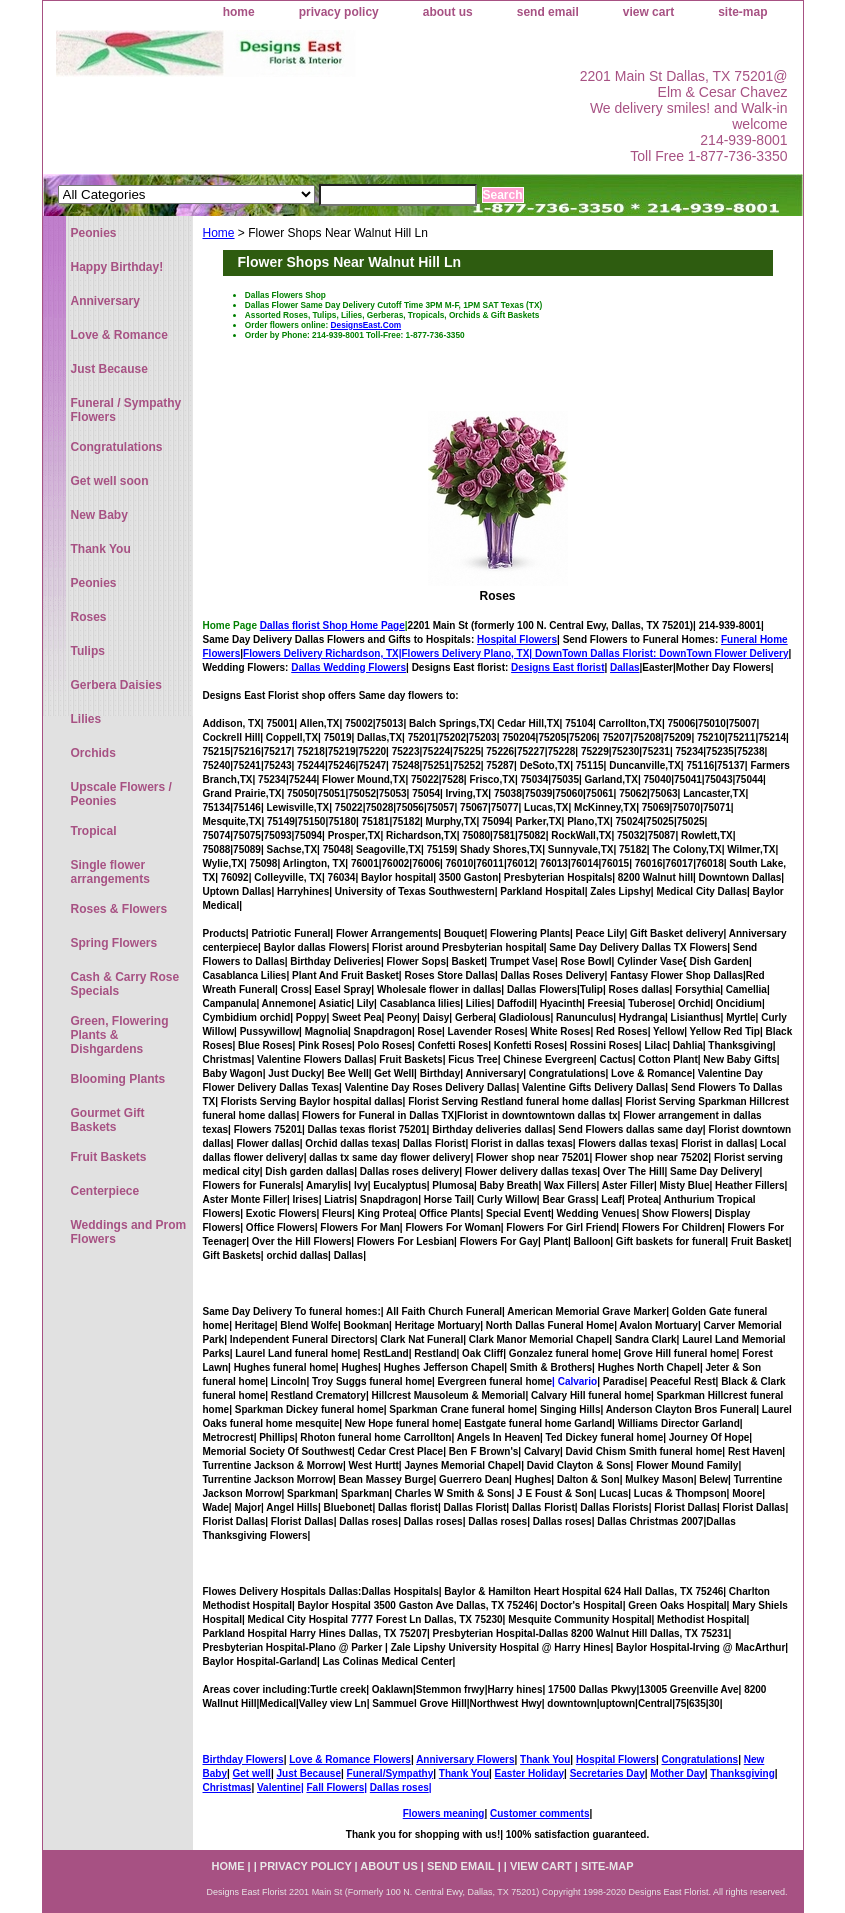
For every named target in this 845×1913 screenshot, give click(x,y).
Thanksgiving (742, 1773)
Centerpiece (105, 1191)
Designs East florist (557, 667)
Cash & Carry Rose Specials (125, 984)
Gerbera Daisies (116, 685)
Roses (497, 596)
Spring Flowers (114, 943)
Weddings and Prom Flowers (129, 1232)
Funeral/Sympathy (390, 1773)
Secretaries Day (607, 1773)
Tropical (94, 831)
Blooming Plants (118, 1079)
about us (448, 12)
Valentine (279, 1787)
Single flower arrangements (110, 872)
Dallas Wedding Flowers (348, 667)
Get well (252, 1773)
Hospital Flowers (517, 639)
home (239, 12)
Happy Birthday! (117, 267)
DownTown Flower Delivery (723, 653)
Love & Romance (119, 335)
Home (219, 233)
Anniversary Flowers (465, 1759)
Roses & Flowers (119, 909)
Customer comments (539, 1813)
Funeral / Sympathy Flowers (126, 410)
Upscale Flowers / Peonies (121, 794)
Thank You (545, 1759)
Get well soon (110, 481)
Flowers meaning (444, 1813)
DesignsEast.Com (366, 325)
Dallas (624, 667)
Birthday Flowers (243, 1759)
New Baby (99, 515)
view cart (648, 12)
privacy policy (339, 12)
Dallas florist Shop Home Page (332, 625)
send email (548, 12)
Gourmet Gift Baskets (108, 1120)
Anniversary (105, 301)
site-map (742, 12)
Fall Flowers (335, 1787)
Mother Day (677, 1773)
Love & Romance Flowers (350, 1759)
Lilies (86, 719)
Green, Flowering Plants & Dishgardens (120, 1035)
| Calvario (574, 1381)
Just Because (308, 1773)
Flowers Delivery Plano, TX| (531, 653)
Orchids (93, 753)
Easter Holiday (529, 1773)
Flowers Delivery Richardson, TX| (322, 653)
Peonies (94, 233)
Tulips (88, 651)
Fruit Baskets (109, 1157)
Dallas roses (399, 1787)
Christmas (227, 1787)
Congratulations (699, 1759)
